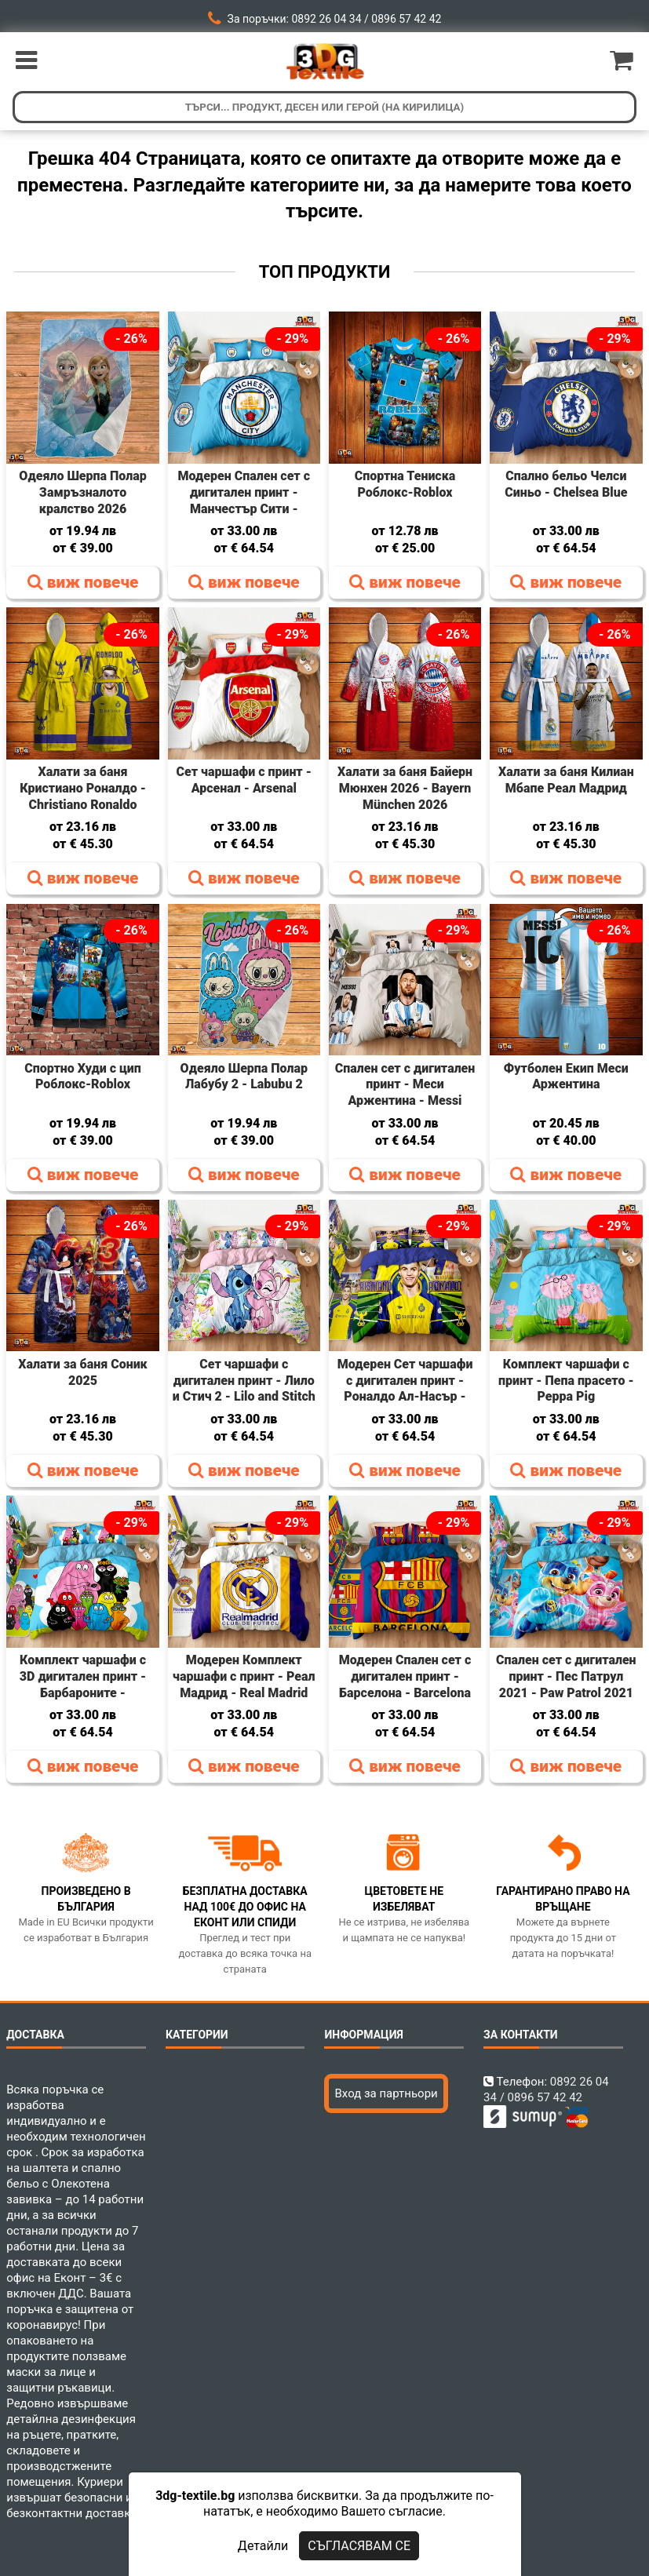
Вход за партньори (385, 2093)
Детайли (263, 2545)
